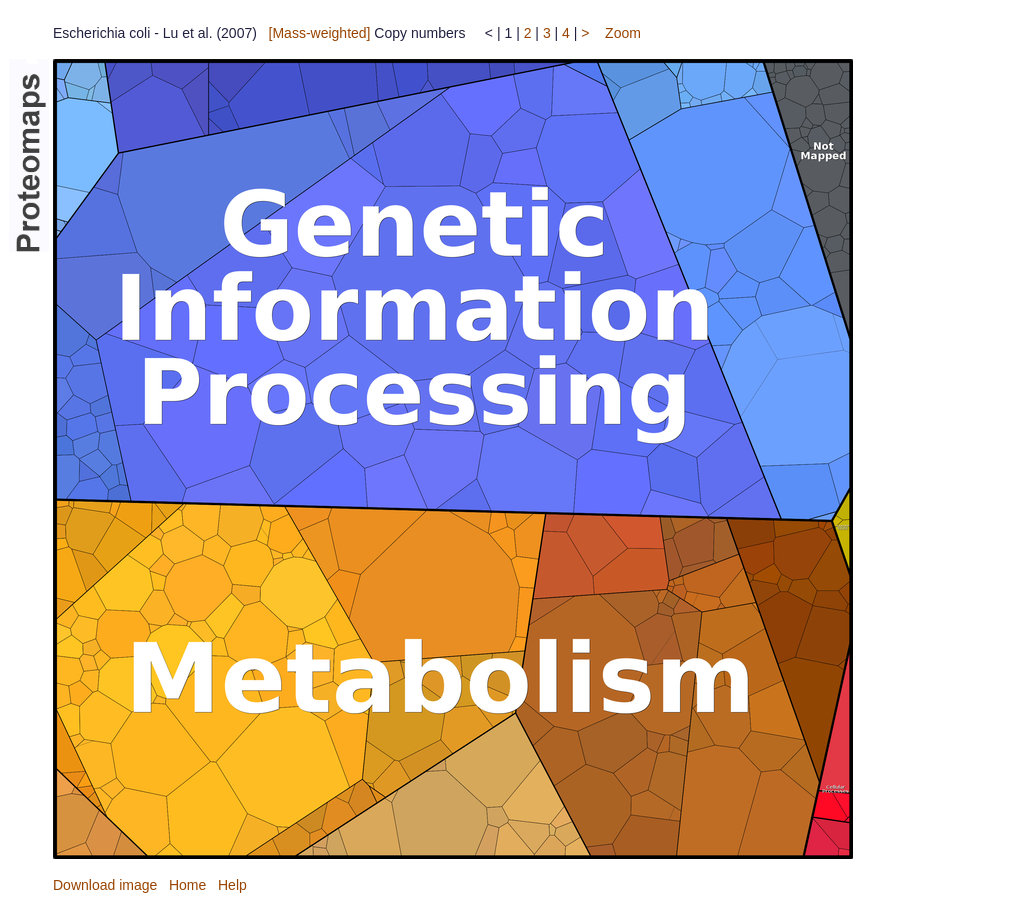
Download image (105, 885)
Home (187, 885)
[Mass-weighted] (320, 33)
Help (232, 885)
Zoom (623, 33)
